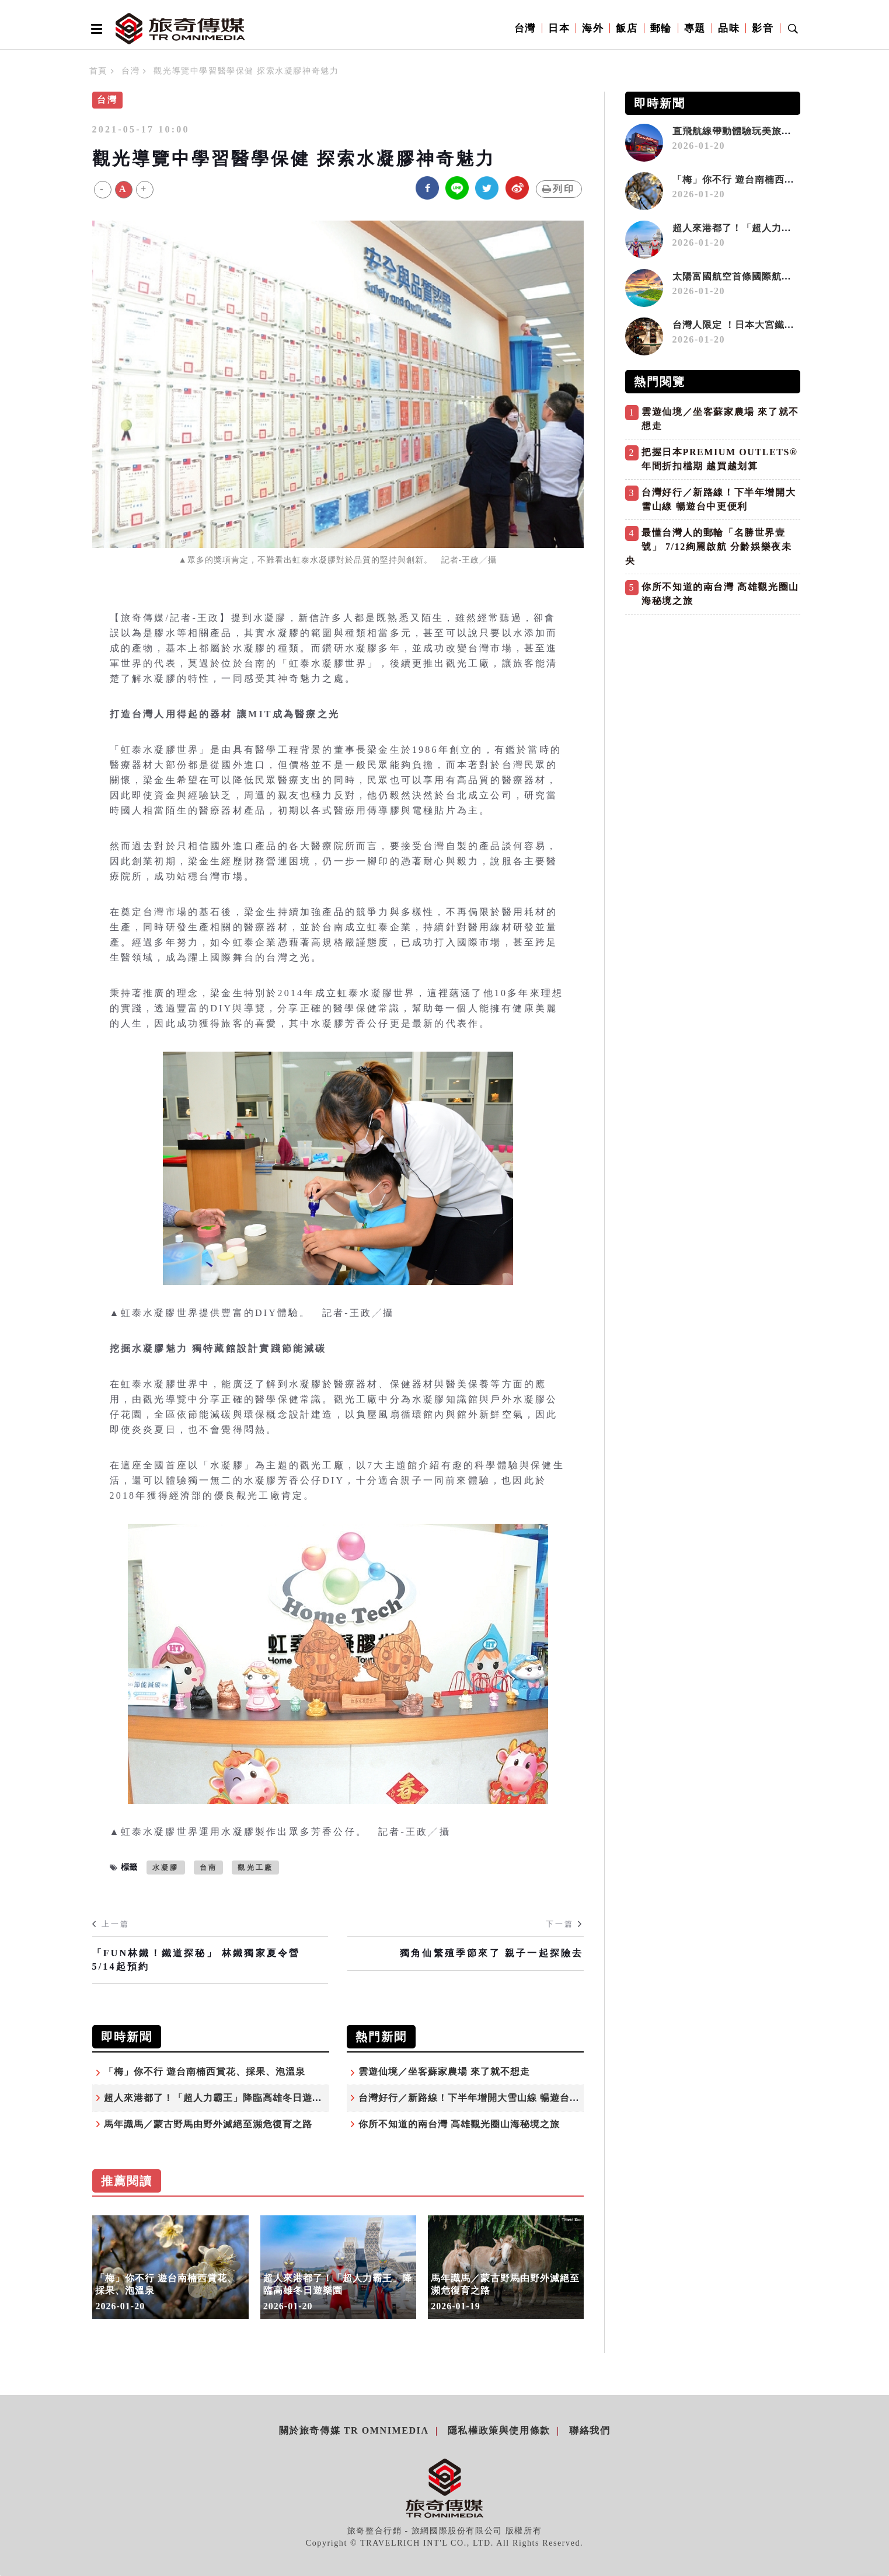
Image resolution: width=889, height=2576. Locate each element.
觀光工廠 (255, 1867)
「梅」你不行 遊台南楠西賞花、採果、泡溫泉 (204, 2071)
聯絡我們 (589, 2430)
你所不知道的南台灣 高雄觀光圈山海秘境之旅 (459, 2124)
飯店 (626, 28)
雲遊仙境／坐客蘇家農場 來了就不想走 (444, 2071)
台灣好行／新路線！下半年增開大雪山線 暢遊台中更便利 (483, 2098)
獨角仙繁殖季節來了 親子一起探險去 (491, 1953)
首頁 (98, 71)
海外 (593, 28)
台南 (208, 1867)
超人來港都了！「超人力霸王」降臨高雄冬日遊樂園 (218, 2098)
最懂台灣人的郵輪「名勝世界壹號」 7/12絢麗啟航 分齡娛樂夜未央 (708, 547)
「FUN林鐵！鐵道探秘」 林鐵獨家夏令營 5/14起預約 (196, 1959)
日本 (559, 28)
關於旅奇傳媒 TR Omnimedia (354, 2430)
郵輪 (661, 28)
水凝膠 (165, 1867)
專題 (695, 28)
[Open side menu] (94, 28)
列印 (559, 189)
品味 (729, 28)
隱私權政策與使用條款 (499, 2430)
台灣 (525, 28)
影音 (762, 28)
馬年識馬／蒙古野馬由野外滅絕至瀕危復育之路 (208, 2124)
